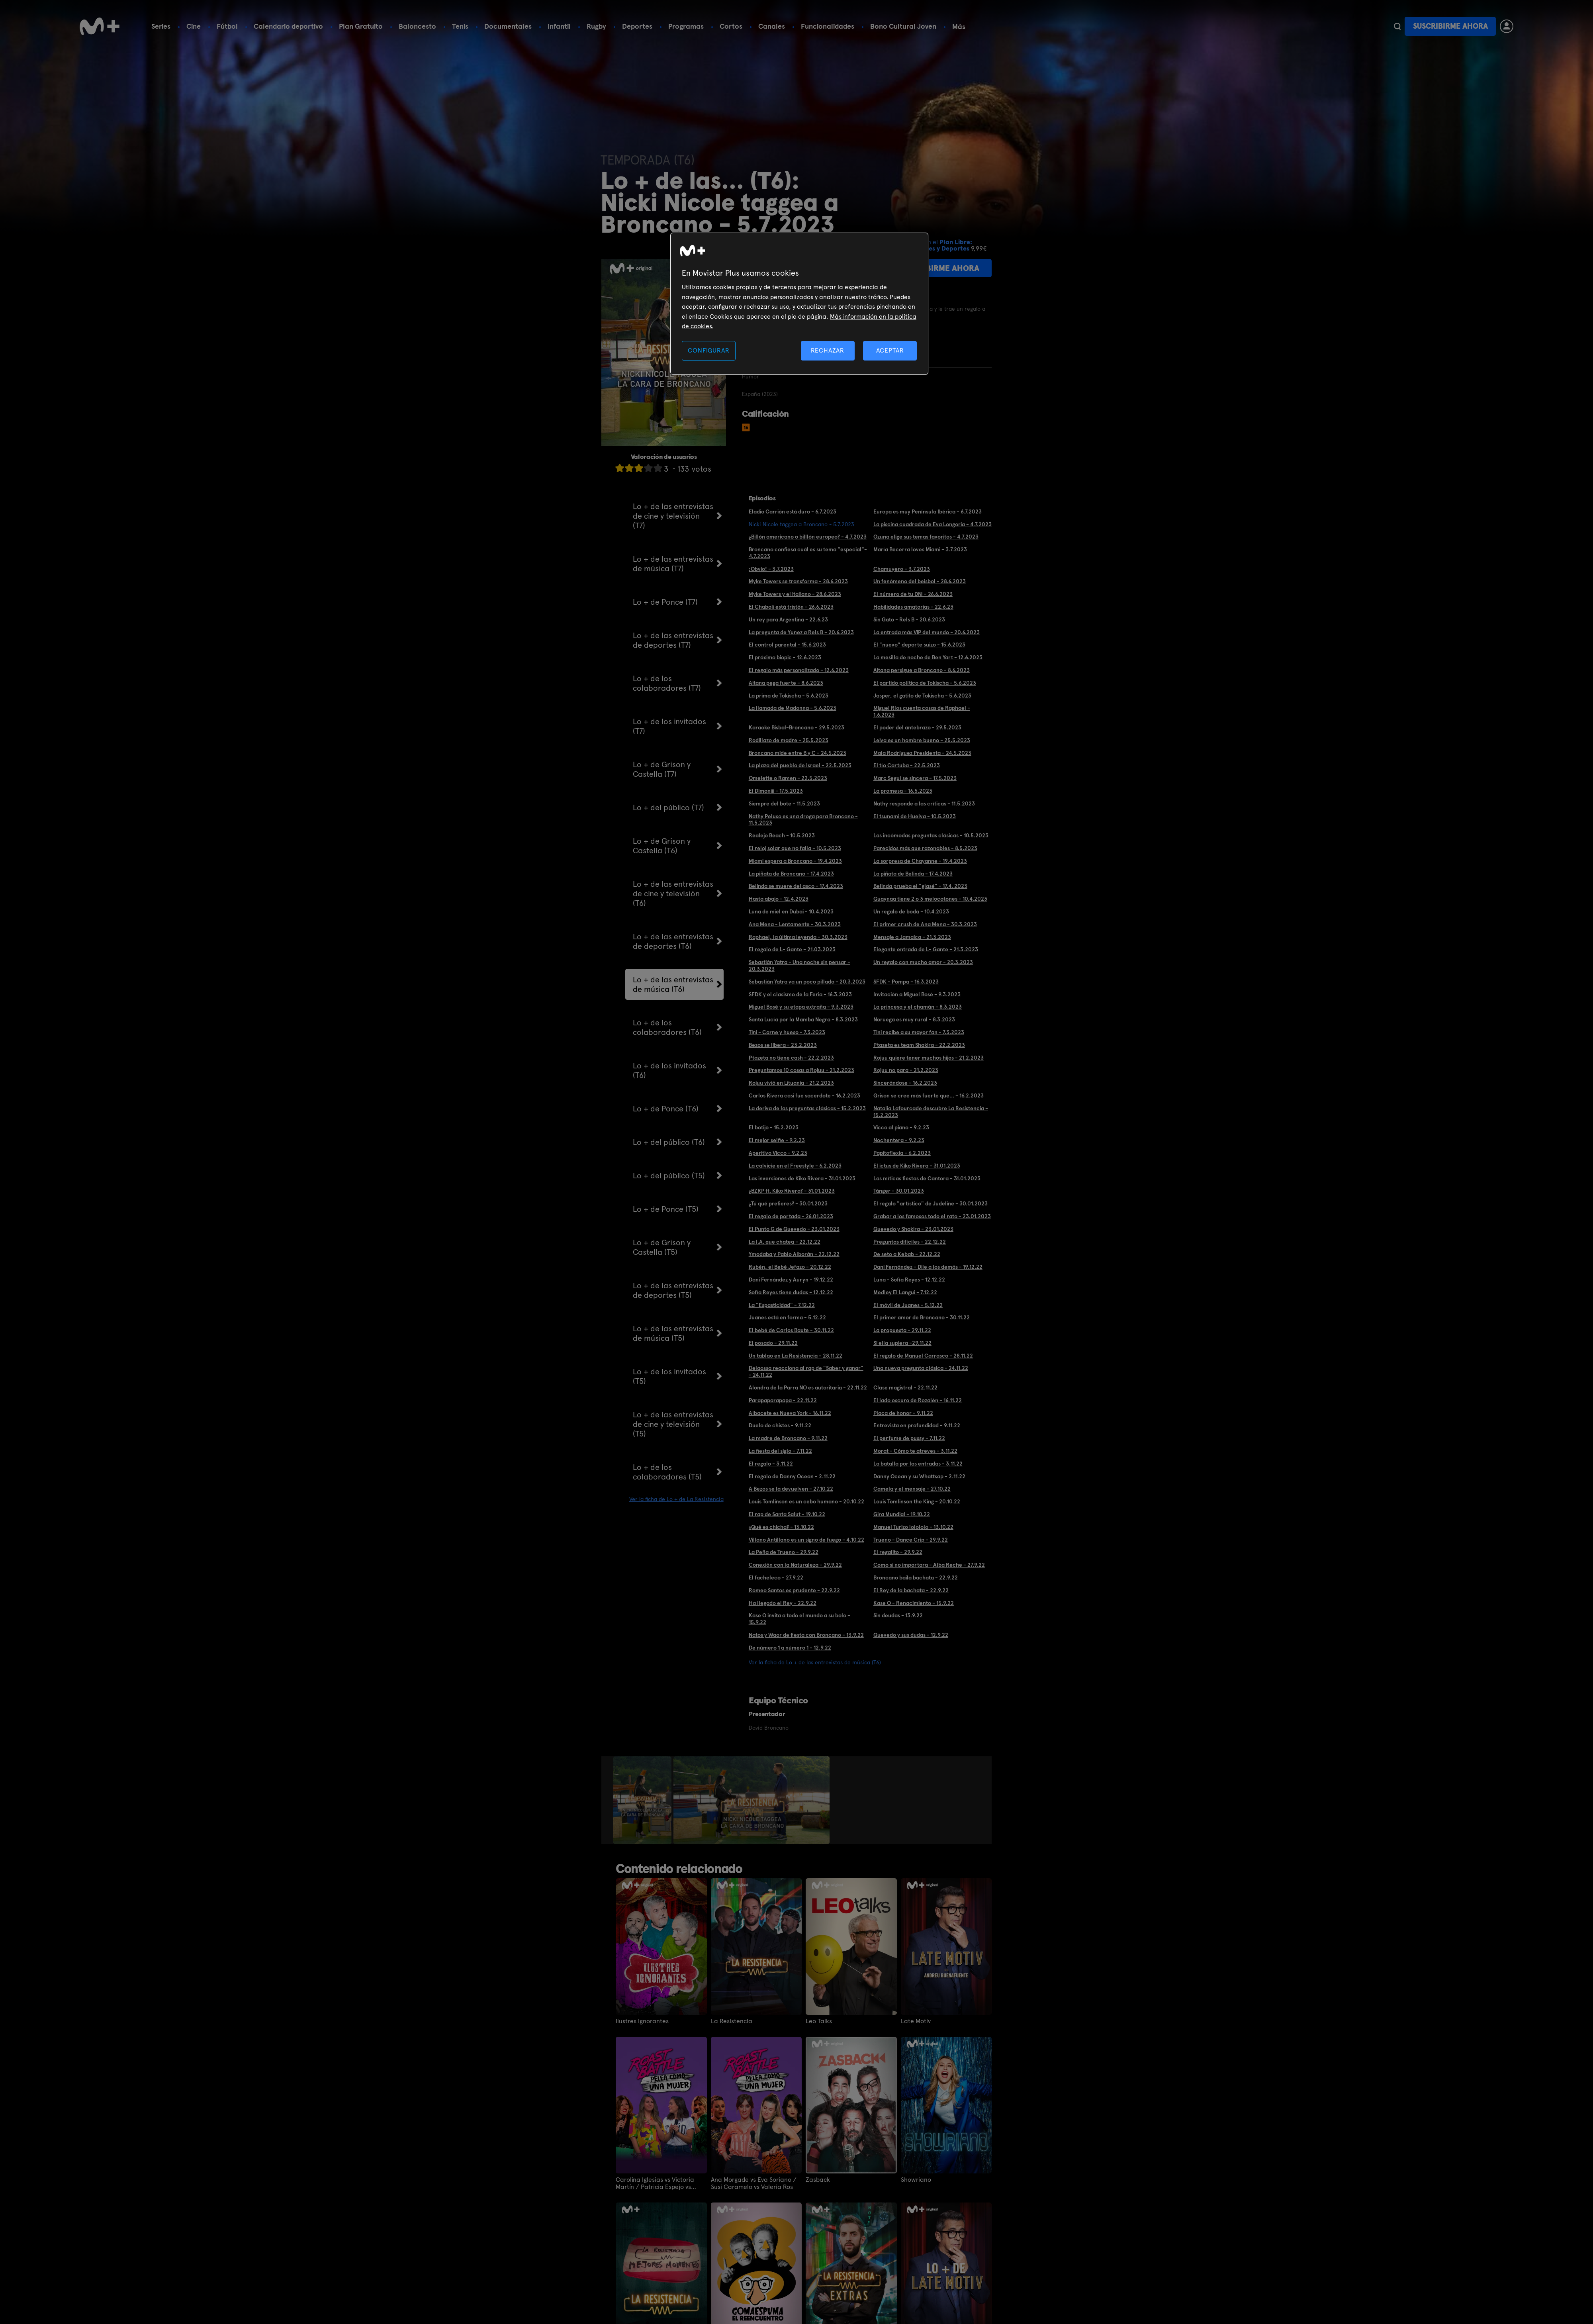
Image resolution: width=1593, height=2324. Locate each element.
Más (958, 27)
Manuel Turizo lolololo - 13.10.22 (913, 1527)
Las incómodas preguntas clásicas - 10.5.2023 (930, 835)
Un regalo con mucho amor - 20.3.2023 (923, 962)
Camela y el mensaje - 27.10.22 (912, 1488)
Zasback (818, 2179)
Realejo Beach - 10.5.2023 (782, 835)
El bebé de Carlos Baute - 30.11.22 (791, 1330)
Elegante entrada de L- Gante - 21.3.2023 (925, 949)
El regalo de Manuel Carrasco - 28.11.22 (923, 1355)
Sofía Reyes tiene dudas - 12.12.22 (791, 1292)
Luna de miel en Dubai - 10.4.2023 (791, 911)
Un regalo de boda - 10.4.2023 (911, 911)
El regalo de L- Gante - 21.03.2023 (792, 949)
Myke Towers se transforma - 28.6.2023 (798, 581)
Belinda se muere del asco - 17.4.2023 (796, 886)
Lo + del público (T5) (669, 1175)
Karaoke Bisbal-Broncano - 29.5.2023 (796, 727)
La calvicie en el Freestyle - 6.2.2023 (795, 1165)
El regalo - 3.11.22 (771, 1463)
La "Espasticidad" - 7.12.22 (782, 1305)
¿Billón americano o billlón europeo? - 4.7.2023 (808, 536)
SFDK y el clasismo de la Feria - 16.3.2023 (800, 994)
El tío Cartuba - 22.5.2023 (906, 765)
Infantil (559, 26)
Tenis (460, 26)
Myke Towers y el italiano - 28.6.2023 (795, 594)
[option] (643, 1800)
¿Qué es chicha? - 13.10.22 (781, 1527)
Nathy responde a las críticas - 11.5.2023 (924, 803)
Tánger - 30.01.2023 (898, 1190)
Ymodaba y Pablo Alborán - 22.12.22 (794, 1254)
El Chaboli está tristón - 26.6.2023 (791, 607)
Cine (193, 26)
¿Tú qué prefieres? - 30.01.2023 (788, 1203)
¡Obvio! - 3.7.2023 (771, 569)
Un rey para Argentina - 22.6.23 (788, 619)
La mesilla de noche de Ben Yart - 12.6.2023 (927, 657)
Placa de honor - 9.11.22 (903, 1413)
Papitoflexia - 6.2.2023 (902, 1153)
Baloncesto (417, 26)
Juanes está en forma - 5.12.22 (787, 1317)
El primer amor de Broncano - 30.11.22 (921, 1317)
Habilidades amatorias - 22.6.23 (913, 607)
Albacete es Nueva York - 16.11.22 (790, 1413)
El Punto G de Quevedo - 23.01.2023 (794, 1229)
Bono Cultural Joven (903, 26)
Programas (686, 26)
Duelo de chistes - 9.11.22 (780, 1425)
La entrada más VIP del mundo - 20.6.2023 (926, 632)
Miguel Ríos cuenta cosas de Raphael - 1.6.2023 (921, 711)
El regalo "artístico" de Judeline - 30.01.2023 (930, 1203)
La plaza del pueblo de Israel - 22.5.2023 (800, 765)
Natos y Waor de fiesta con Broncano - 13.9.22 (806, 1635)
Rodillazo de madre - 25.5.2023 (788, 740)
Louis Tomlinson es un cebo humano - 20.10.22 (806, 1501)
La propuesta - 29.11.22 (902, 1330)
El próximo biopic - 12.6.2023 (785, 657)
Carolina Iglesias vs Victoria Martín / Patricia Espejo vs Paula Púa (655, 2183)
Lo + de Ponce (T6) (666, 1108)
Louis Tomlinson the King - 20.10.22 (916, 1501)
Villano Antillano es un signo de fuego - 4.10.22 (806, 1539)
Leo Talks (819, 2021)
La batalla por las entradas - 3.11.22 (918, 1463)
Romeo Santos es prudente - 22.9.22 (794, 1590)
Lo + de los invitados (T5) (669, 1376)
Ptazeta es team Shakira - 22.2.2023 (919, 1045)
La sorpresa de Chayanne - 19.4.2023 (920, 861)
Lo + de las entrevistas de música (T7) (673, 563)
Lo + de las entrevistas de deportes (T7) (673, 640)
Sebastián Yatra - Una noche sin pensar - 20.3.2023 (799, 965)
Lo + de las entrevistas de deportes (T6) (673, 941)
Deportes (637, 26)
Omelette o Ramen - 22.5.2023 (788, 778)
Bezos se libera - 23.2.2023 (783, 1045)
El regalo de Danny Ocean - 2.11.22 (792, 1476)
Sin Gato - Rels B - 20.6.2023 (909, 619)
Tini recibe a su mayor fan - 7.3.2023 (918, 1032)
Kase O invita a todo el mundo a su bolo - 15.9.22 (799, 1618)
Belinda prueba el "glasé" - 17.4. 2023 (920, 886)
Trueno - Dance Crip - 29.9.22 (910, 1539)
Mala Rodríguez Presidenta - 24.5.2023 (922, 753)
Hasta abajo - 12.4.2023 (778, 899)
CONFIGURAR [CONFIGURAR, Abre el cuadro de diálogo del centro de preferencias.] (708, 350)
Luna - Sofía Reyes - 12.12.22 (909, 1279)
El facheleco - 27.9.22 (776, 1577)
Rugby (596, 26)
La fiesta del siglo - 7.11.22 (780, 1451)
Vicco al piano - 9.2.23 (901, 1127)
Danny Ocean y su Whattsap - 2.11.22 (919, 1476)
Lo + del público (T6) (669, 1142)
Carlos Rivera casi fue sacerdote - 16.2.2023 (804, 1095)
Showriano (916, 2179)
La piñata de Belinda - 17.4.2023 (913, 873)
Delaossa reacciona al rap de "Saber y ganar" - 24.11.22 (806, 1371)
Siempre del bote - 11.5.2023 (784, 803)
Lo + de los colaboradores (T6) (667, 1027)
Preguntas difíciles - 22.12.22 (909, 1241)
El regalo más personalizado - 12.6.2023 (799, 670)
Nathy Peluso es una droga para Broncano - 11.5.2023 (803, 819)
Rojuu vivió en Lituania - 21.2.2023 (791, 1083)
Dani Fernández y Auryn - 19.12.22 (791, 1279)
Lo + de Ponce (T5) (666, 1209)
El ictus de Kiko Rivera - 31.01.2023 (916, 1165)
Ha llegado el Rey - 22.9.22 (782, 1603)
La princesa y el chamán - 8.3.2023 (917, 1006)
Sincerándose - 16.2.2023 (905, 1083)
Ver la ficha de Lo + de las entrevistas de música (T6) (815, 1662)
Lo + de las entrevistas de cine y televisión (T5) (673, 1424)
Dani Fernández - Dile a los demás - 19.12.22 (927, 1267)
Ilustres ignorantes (642, 2021)
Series (160, 26)
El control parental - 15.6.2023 (787, 644)
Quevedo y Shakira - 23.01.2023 (913, 1229)
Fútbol (227, 26)
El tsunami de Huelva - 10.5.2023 (914, 816)
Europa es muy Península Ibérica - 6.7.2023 (927, 511)
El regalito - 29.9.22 (897, 1552)
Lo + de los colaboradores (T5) (667, 1471)
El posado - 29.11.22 (773, 1343)
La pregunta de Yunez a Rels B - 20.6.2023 (801, 632)
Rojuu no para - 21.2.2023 (905, 1070)
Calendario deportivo (288, 26)
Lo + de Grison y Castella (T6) (662, 845)
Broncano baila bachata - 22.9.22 (915, 1577)
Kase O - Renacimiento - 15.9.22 (913, 1603)
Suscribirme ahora (1450, 26)
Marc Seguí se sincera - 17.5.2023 (915, 778)
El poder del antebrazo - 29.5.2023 (917, 727)
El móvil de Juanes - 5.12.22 (908, 1305)
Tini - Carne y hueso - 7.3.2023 (787, 1032)
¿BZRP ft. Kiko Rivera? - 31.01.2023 (792, 1190)
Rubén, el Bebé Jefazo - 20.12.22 (790, 1267)
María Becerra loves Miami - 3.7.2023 (920, 549)
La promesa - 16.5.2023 (902, 791)
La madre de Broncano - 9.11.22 (788, 1438)
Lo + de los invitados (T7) (669, 726)
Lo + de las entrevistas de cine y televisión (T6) (673, 893)
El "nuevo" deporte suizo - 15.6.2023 (919, 644)
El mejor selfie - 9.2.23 (777, 1140)
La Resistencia (731, 2021)
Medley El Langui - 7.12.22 (905, 1292)
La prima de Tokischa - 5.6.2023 (788, 695)
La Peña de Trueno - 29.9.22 (783, 1552)
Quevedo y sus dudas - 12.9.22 (910, 1635)
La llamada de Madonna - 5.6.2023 (792, 708)
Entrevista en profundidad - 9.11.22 (916, 1425)
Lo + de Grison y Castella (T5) (662, 1247)
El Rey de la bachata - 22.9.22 (911, 1590)
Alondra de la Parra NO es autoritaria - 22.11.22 (808, 1387)
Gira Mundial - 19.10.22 (901, 1514)
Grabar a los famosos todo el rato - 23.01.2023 (932, 1216)
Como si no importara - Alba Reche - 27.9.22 (929, 1565)
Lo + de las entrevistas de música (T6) (673, 984)
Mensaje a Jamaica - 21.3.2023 (912, 937)
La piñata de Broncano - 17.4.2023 (791, 873)
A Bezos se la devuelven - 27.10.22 (791, 1488)
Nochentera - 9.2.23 (898, 1140)
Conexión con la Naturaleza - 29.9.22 (795, 1565)
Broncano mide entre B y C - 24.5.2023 (797, 753)
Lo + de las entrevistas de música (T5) (673, 1333)
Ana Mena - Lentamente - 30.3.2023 (795, 924)
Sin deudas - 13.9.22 (898, 1615)
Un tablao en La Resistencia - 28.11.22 (795, 1355)
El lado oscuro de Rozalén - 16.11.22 (917, 1400)
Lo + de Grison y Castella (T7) (662, 769)
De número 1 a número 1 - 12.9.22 (790, 1647)
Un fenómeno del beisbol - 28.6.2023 (919, 581)
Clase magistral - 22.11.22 (905, 1387)
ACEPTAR (890, 350)
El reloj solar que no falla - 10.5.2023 (795, 848)
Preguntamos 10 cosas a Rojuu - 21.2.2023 (801, 1070)
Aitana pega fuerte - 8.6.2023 (786, 683)
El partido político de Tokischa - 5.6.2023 (924, 683)
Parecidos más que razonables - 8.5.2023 (925, 848)
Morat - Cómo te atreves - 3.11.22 (915, 1451)
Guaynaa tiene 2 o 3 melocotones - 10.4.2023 (930, 899)
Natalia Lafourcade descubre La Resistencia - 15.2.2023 (930, 1111)
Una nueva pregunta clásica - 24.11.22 (920, 1368)
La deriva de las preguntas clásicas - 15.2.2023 (807, 1108)
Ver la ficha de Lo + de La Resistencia (676, 1499)
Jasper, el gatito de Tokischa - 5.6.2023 (922, 695)
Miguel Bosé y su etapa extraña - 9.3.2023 (801, 1006)
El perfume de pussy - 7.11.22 (909, 1438)
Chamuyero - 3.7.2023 (901, 569)
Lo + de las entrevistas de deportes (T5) (673, 1290)
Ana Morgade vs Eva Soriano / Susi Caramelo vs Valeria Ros (753, 2183)
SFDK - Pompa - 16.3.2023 (906, 981)
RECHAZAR (827, 350)
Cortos (731, 26)
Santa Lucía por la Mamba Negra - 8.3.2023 (803, 1019)
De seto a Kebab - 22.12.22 (906, 1254)
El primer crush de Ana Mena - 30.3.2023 (925, 924)
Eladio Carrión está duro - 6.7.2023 (792, 511)
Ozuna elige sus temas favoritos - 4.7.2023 (926, 536)
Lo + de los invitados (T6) (669, 1070)
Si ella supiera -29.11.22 (902, 1343)
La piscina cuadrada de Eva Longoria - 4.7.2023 (932, 524)
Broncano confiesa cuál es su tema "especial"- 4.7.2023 (808, 552)
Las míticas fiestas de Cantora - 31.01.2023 (926, 1178)
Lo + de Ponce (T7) (665, 602)
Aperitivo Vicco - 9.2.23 (778, 1153)
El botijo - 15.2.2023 (773, 1127)
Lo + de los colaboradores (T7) (667, 683)
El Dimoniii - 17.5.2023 (776, 791)
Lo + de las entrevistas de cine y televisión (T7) (673, 516)
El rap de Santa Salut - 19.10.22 (787, 1514)
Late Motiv (916, 2021)
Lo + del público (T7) (668, 807)
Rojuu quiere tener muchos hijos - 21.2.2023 (928, 1057)
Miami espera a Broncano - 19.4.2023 (795, 861)
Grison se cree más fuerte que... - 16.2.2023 (928, 1095)
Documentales (508, 26)
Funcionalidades (827, 26)
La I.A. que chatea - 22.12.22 (784, 1241)
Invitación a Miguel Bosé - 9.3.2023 (917, 994)
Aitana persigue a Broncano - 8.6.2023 (921, 670)
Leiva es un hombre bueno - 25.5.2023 (921, 740)
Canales (771, 26)
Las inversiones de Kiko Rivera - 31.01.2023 (802, 1178)
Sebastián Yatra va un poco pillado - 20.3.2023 (807, 981)
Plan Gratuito (361, 26)
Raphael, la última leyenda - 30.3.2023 (798, 937)
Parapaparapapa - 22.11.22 (783, 1400)
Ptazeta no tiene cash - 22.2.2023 (791, 1057)
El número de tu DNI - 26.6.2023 (913, 594)
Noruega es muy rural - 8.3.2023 (914, 1019)
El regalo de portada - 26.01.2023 (791, 1216)
